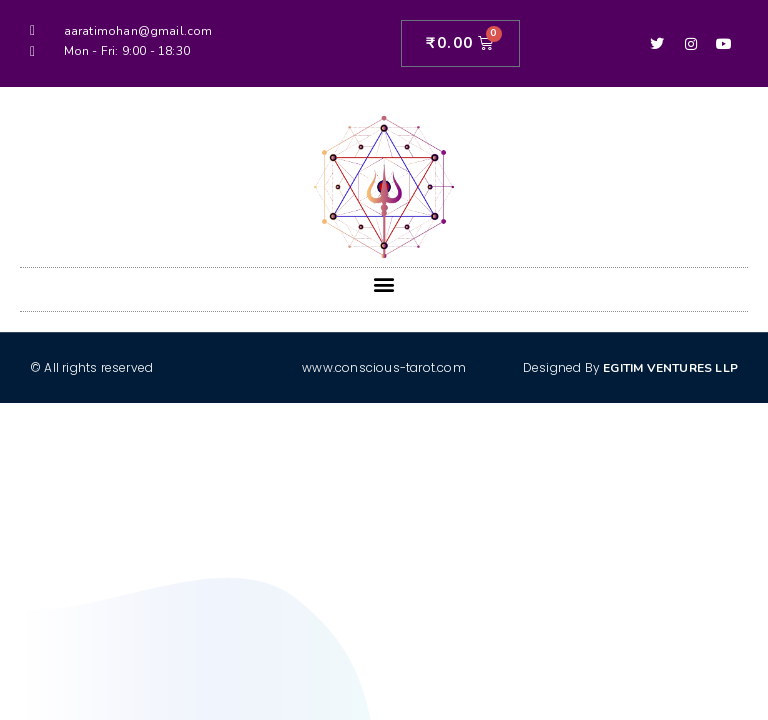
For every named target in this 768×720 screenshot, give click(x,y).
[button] (383, 284)
